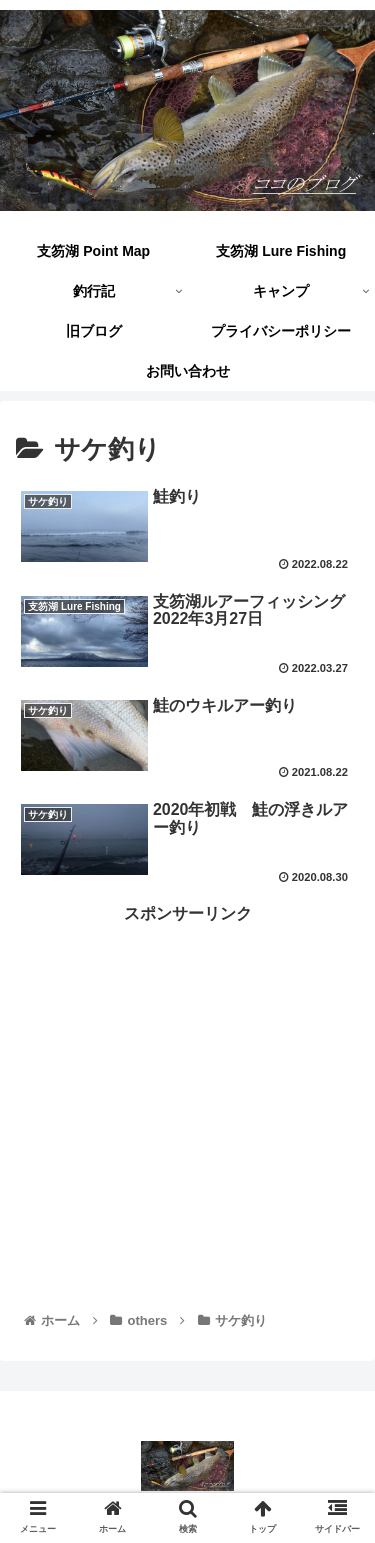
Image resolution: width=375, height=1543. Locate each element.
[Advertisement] (187, 1069)
